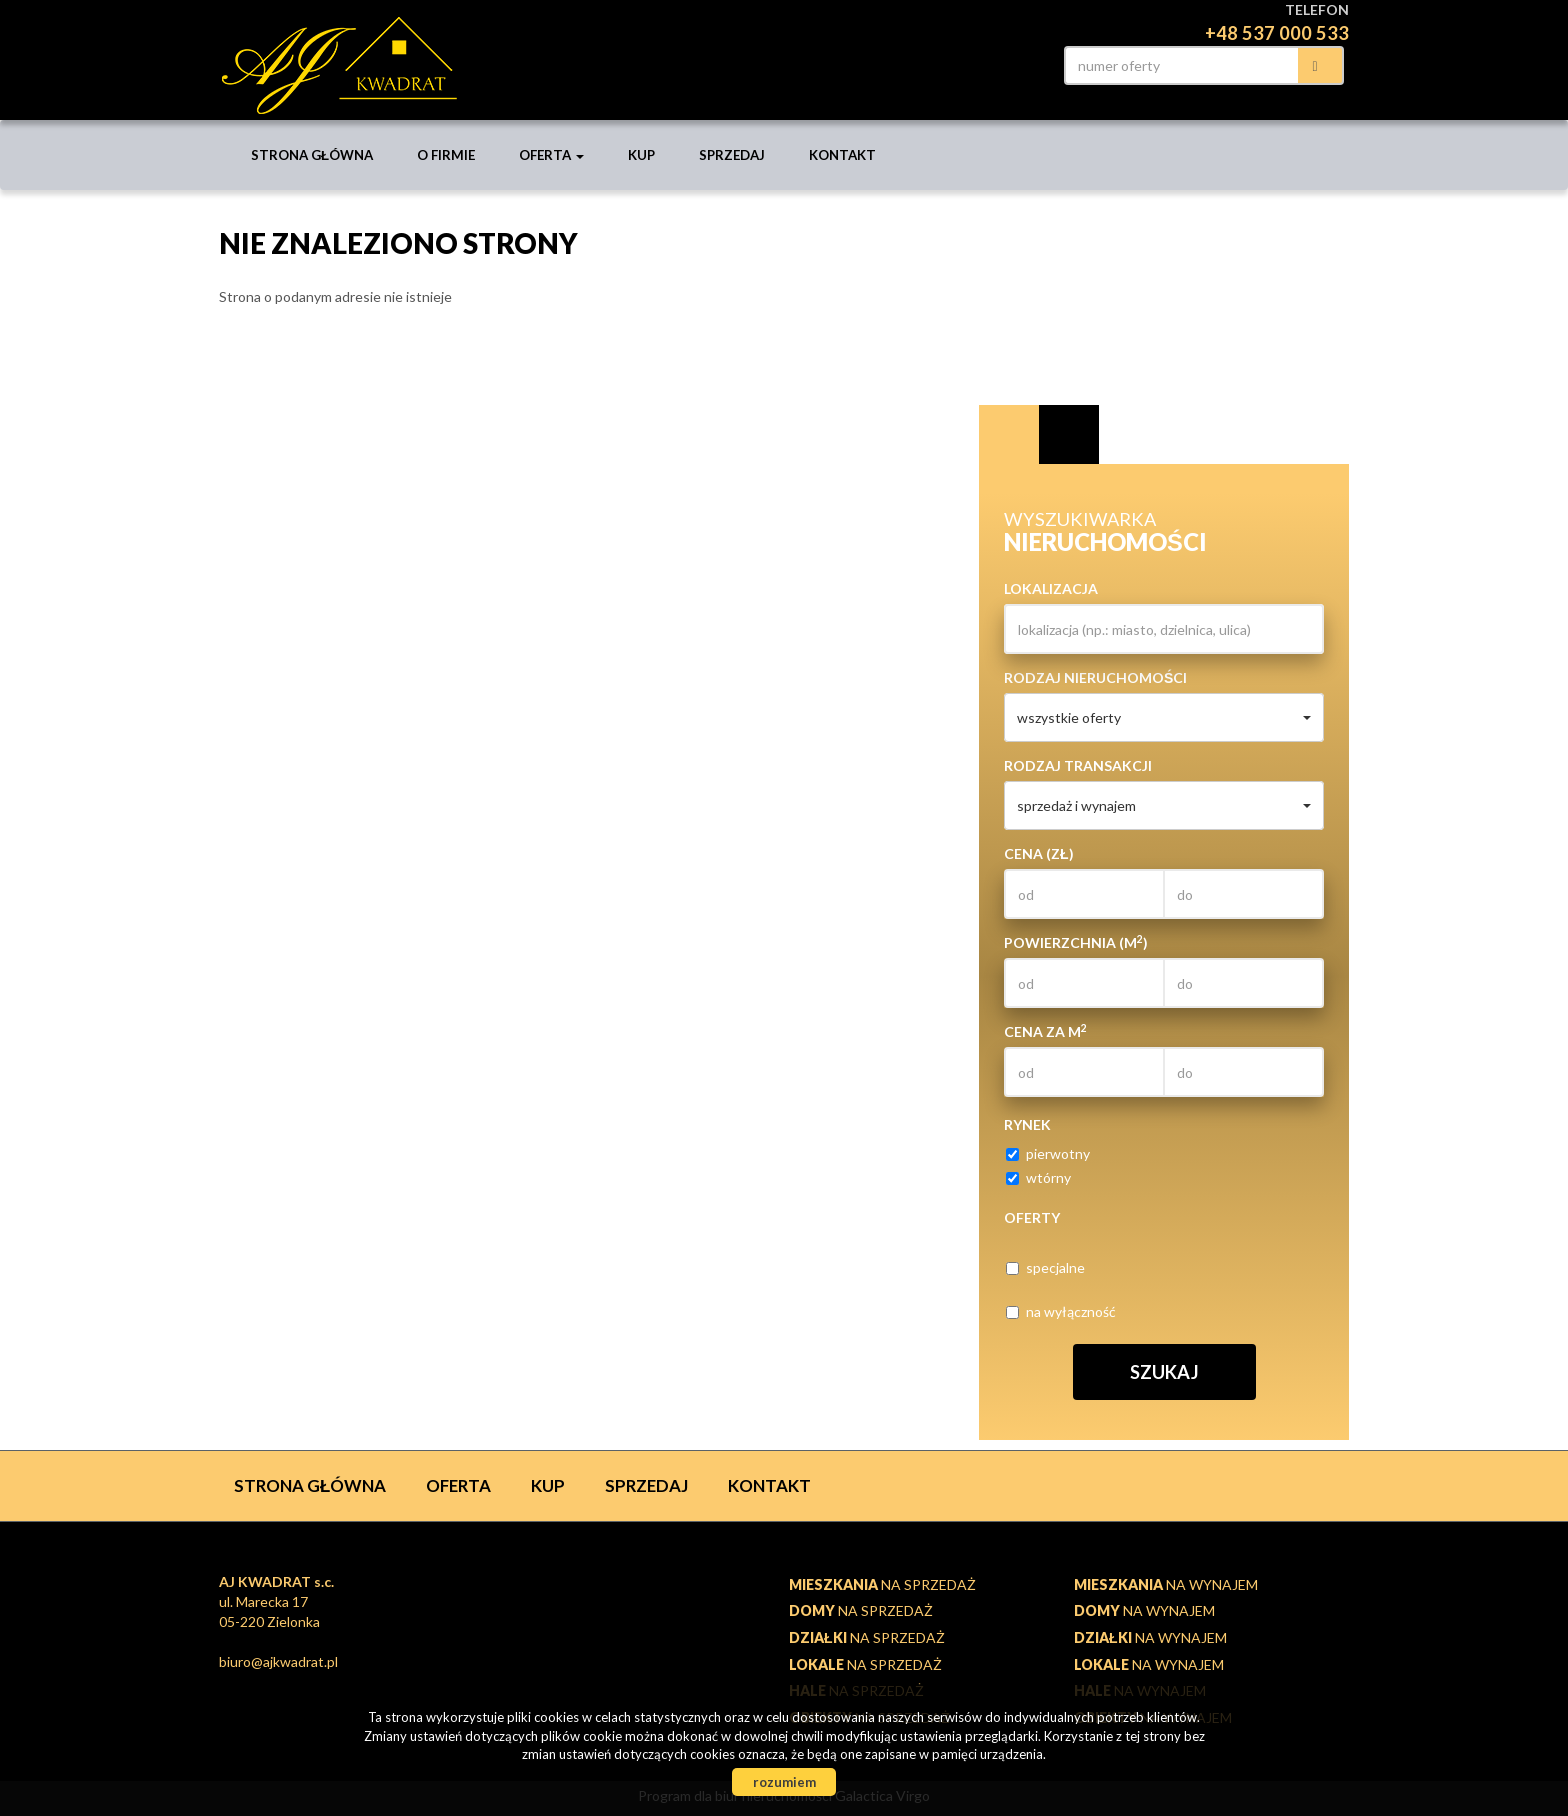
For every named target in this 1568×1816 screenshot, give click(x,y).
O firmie (446, 155)
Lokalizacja (1051, 588)
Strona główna (312, 155)
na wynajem (1166, 1584)
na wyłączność (1061, 1311)
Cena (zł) (1039, 853)
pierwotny (1048, 1153)
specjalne (1045, 1267)
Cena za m (1045, 1031)
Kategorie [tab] (1069, 435)
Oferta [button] (551, 155)
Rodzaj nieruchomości (1095, 677)
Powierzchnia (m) (1076, 942)
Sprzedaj (732, 155)
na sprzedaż (882, 1584)
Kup (641, 155)
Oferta (458, 1485)
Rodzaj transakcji (1078, 765)
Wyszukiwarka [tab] (1009, 435)
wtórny (1038, 1177)
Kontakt (842, 155)
